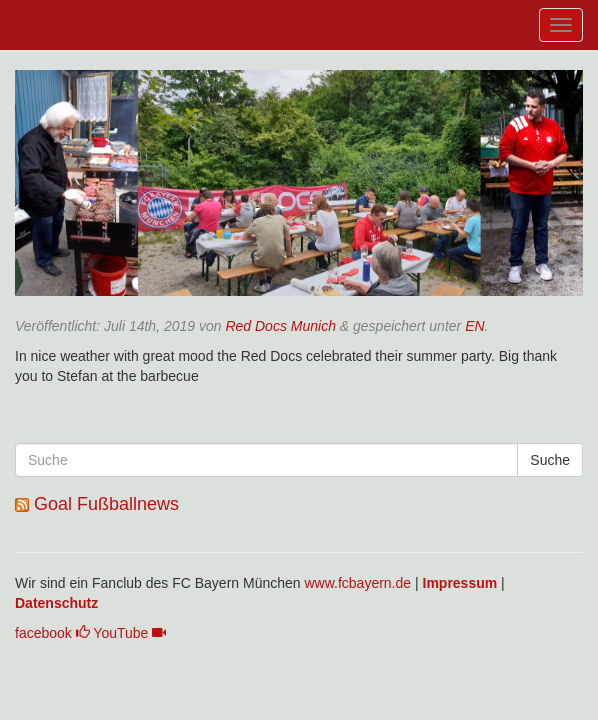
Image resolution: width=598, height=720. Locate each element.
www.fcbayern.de (357, 583)
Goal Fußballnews (106, 504)
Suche (550, 460)
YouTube (129, 633)
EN (474, 326)
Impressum (460, 583)
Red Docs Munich (280, 326)
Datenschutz (56, 603)
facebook (52, 633)
